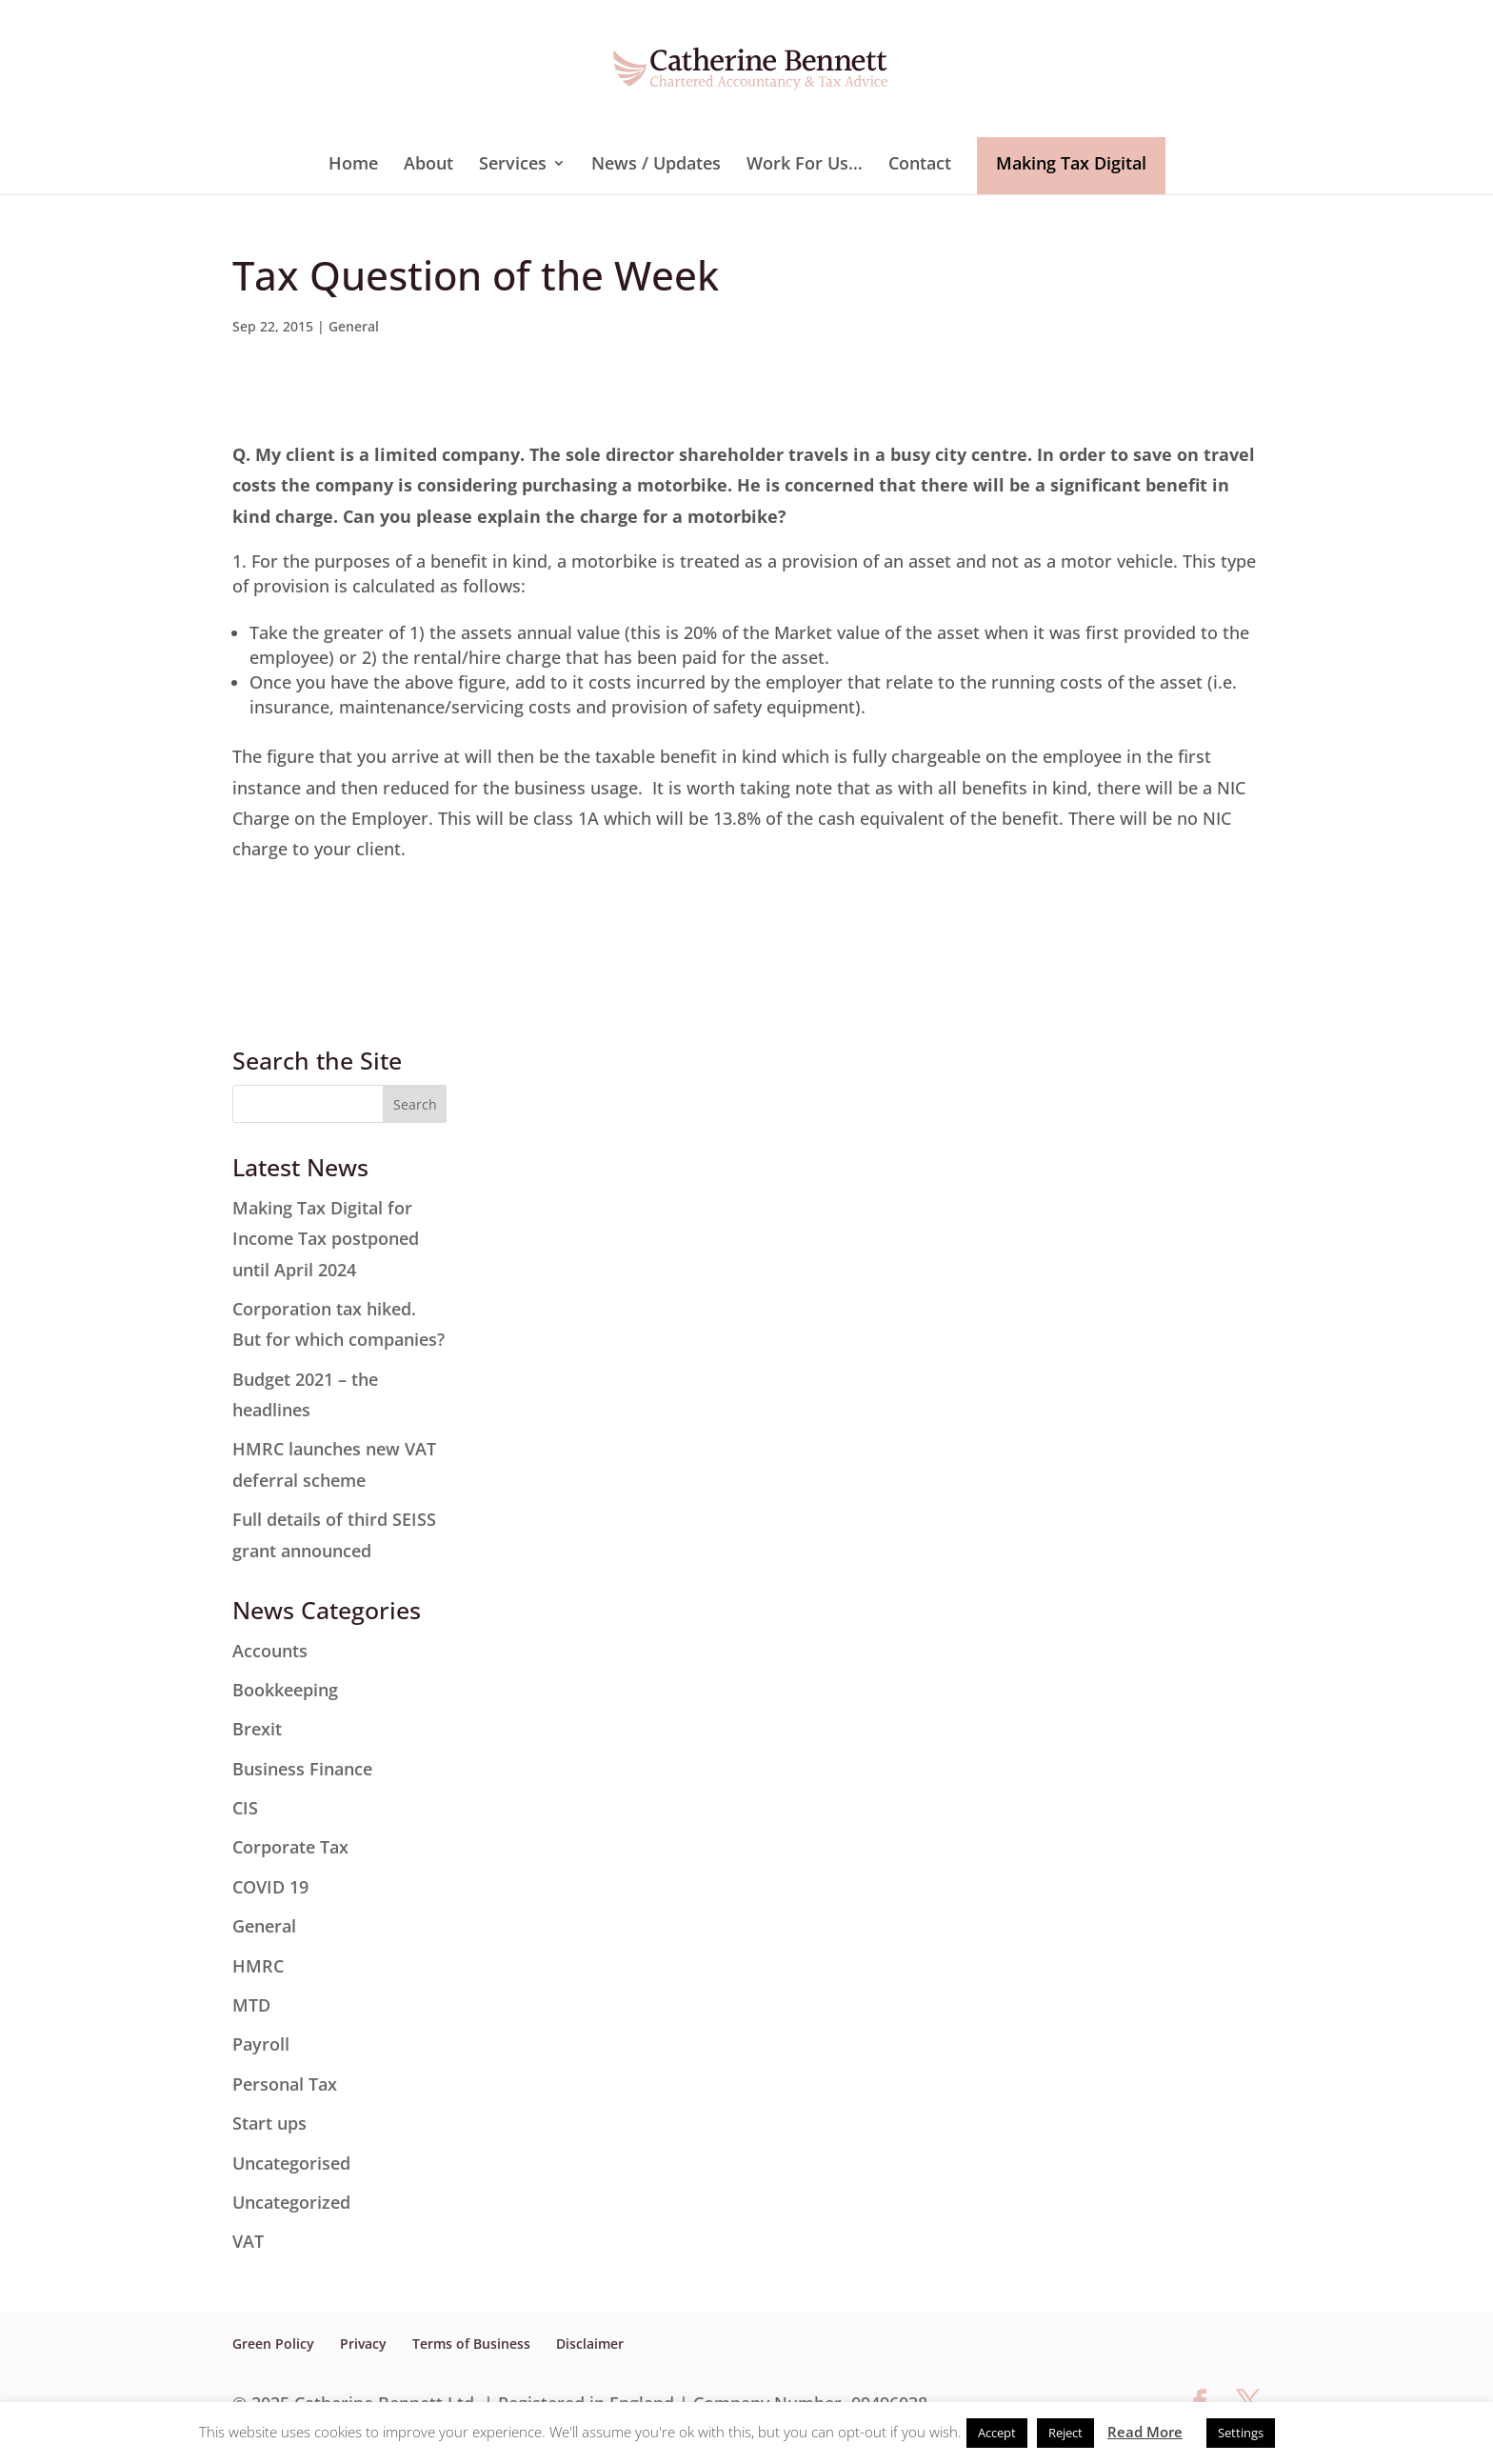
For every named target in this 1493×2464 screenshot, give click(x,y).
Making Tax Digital (1071, 162)
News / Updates (656, 165)
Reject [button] (1065, 2432)
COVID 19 (270, 1886)
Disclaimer (590, 2343)
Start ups (269, 2123)
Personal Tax (284, 2084)
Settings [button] (1241, 2432)
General (353, 326)
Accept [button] (997, 2432)
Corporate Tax (290, 1846)
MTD (251, 2004)
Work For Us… (804, 165)
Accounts (270, 1650)
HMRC (258, 1965)
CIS (245, 1807)
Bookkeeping (285, 1689)
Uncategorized (291, 2202)
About (428, 165)
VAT (248, 2241)
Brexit (257, 1728)
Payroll (260, 2044)
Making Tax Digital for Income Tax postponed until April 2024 (325, 1238)
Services (513, 165)
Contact (919, 165)
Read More (1145, 2431)
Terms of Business (471, 2343)
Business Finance (302, 1768)
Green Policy (273, 2343)
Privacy (363, 2343)
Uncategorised (291, 2163)
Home (353, 165)
